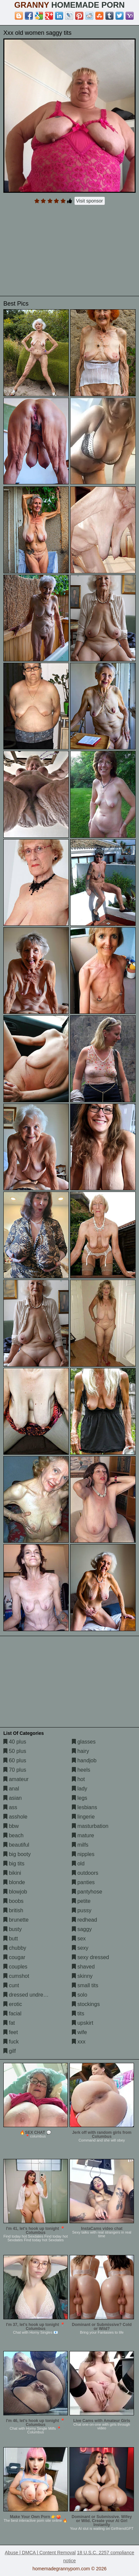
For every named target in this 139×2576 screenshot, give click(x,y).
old (78, 1863)
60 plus (14, 1760)
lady (79, 1788)
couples (15, 1966)
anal (11, 1788)
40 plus (14, 1742)
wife (79, 2032)
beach (13, 1835)
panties (83, 1882)
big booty (17, 1854)
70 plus (14, 1770)
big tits (14, 1863)
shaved (83, 1966)
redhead (84, 1920)
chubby (14, 1948)
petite (81, 1901)
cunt (11, 1985)
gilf (9, 2051)
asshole (15, 1817)
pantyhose (87, 1892)
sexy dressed (90, 1957)
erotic (12, 2004)
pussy (81, 1910)
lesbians (84, 1807)
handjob (84, 1760)
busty (12, 1929)
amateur (16, 1779)
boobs (13, 1901)
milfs (80, 1845)
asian (12, 1798)
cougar (14, 1957)
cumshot (16, 1976)
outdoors (85, 1873)
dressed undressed (29, 1995)
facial (12, 2013)
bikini (12, 1873)
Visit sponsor (89, 201)
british (13, 1910)
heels (81, 1770)
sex (79, 1938)
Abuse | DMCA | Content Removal (40, 2552)
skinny (82, 1976)
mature (83, 1835)
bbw (11, 1826)
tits (78, 2013)
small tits (85, 1985)
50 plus (14, 1751)
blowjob (15, 1892)
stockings (86, 2004)
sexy (80, 1948)
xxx (78, 2041)
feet (10, 2032)
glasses (84, 1742)
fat (9, 2023)
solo (79, 1995)
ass (10, 1807)
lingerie (83, 1817)
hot (78, 1779)
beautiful (16, 1845)
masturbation (90, 1826)
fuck (11, 2041)
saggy (82, 1929)
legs (79, 1798)
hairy (80, 1751)
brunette (16, 1920)
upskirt (82, 2023)
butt (10, 1938)
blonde (14, 1882)
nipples (83, 1854)
